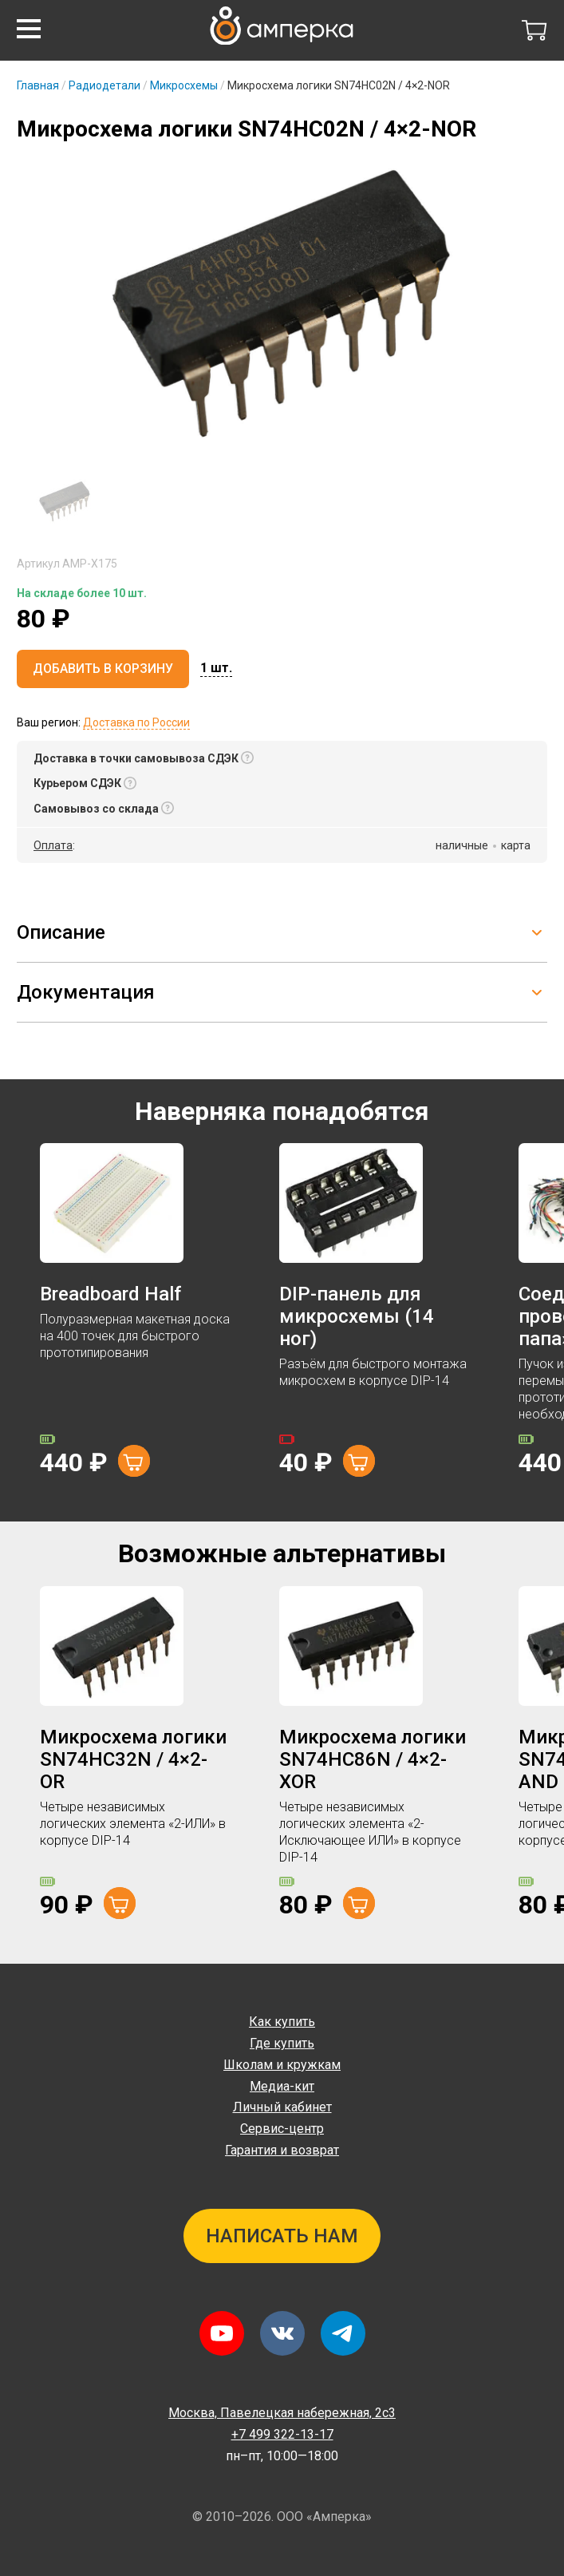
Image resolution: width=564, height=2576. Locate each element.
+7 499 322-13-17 (282, 2434)
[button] (29, 28)
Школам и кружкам (282, 2064)
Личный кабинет (282, 2107)
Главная (38, 85)
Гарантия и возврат (282, 2150)
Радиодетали (104, 85)
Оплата (53, 845)
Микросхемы (184, 85)
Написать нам (282, 2236)
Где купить (282, 2043)
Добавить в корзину (103, 668)
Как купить (282, 2021)
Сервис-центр (282, 2128)
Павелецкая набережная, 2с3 (282, 2412)
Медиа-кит (282, 2086)
